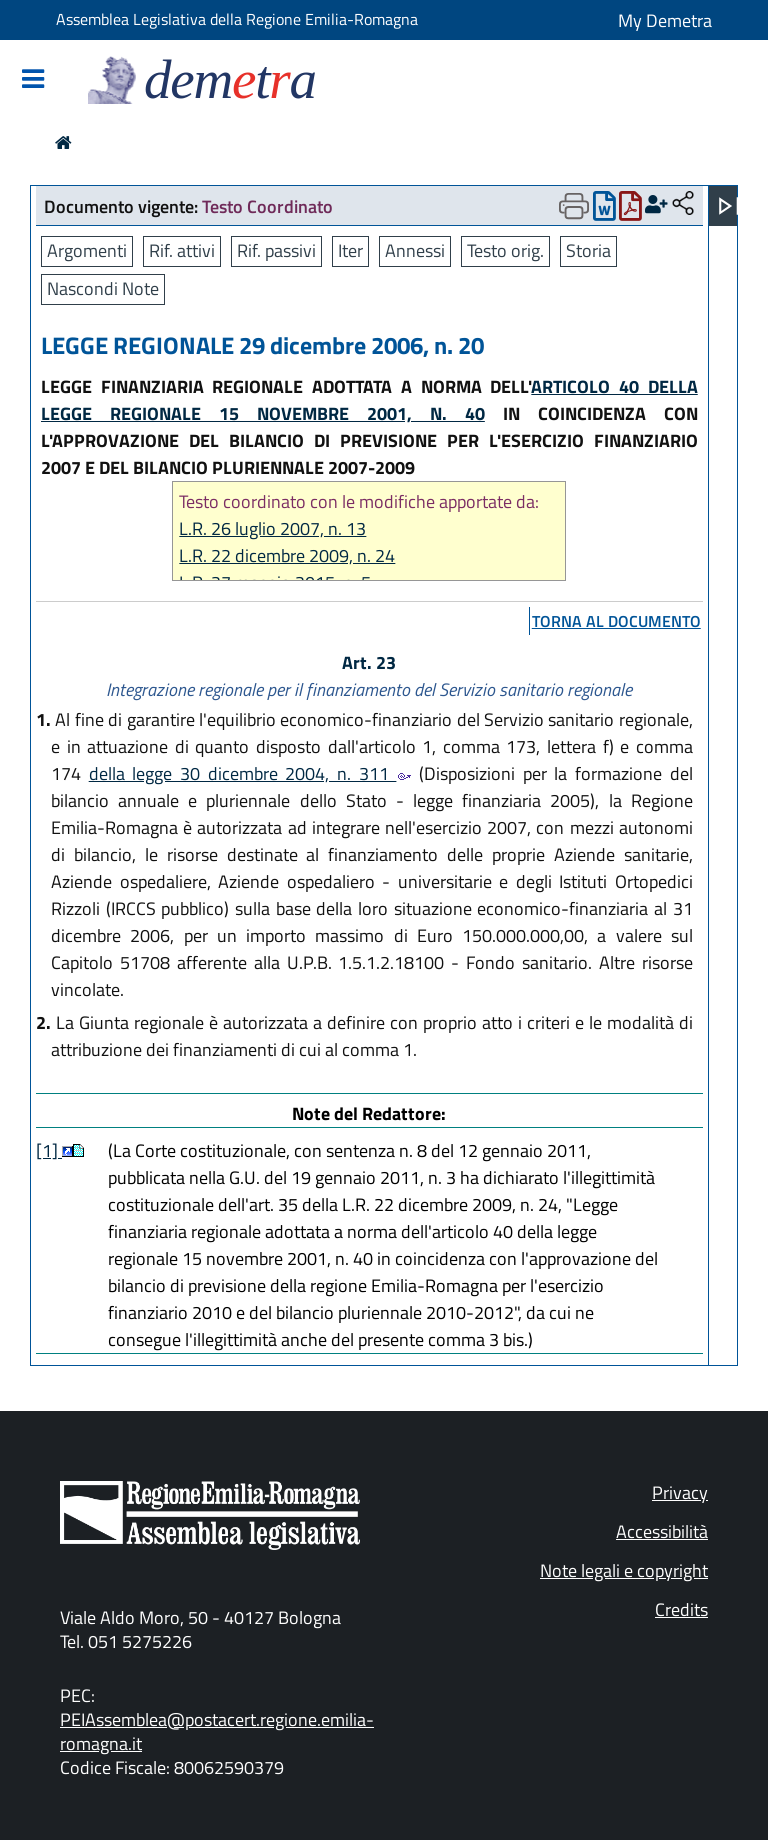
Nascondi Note (103, 288)
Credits (681, 1609)
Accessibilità (662, 1531)
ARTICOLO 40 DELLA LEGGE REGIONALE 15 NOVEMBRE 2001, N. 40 (369, 400)
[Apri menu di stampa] (574, 206)
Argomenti (87, 250)
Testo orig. (505, 250)
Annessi (415, 250)
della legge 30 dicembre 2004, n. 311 (250, 773)
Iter (350, 250)
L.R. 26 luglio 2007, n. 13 (272, 528)
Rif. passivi (276, 250)
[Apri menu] (729, 206)
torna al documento (616, 621)
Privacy (680, 1492)
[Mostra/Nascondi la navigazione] (33, 80)
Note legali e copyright (624, 1570)
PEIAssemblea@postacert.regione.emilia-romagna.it (217, 1731)
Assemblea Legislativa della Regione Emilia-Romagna (237, 19)
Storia (588, 250)
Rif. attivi (182, 250)
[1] (49, 1150)
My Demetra (665, 20)
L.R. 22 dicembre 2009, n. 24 (287, 555)
